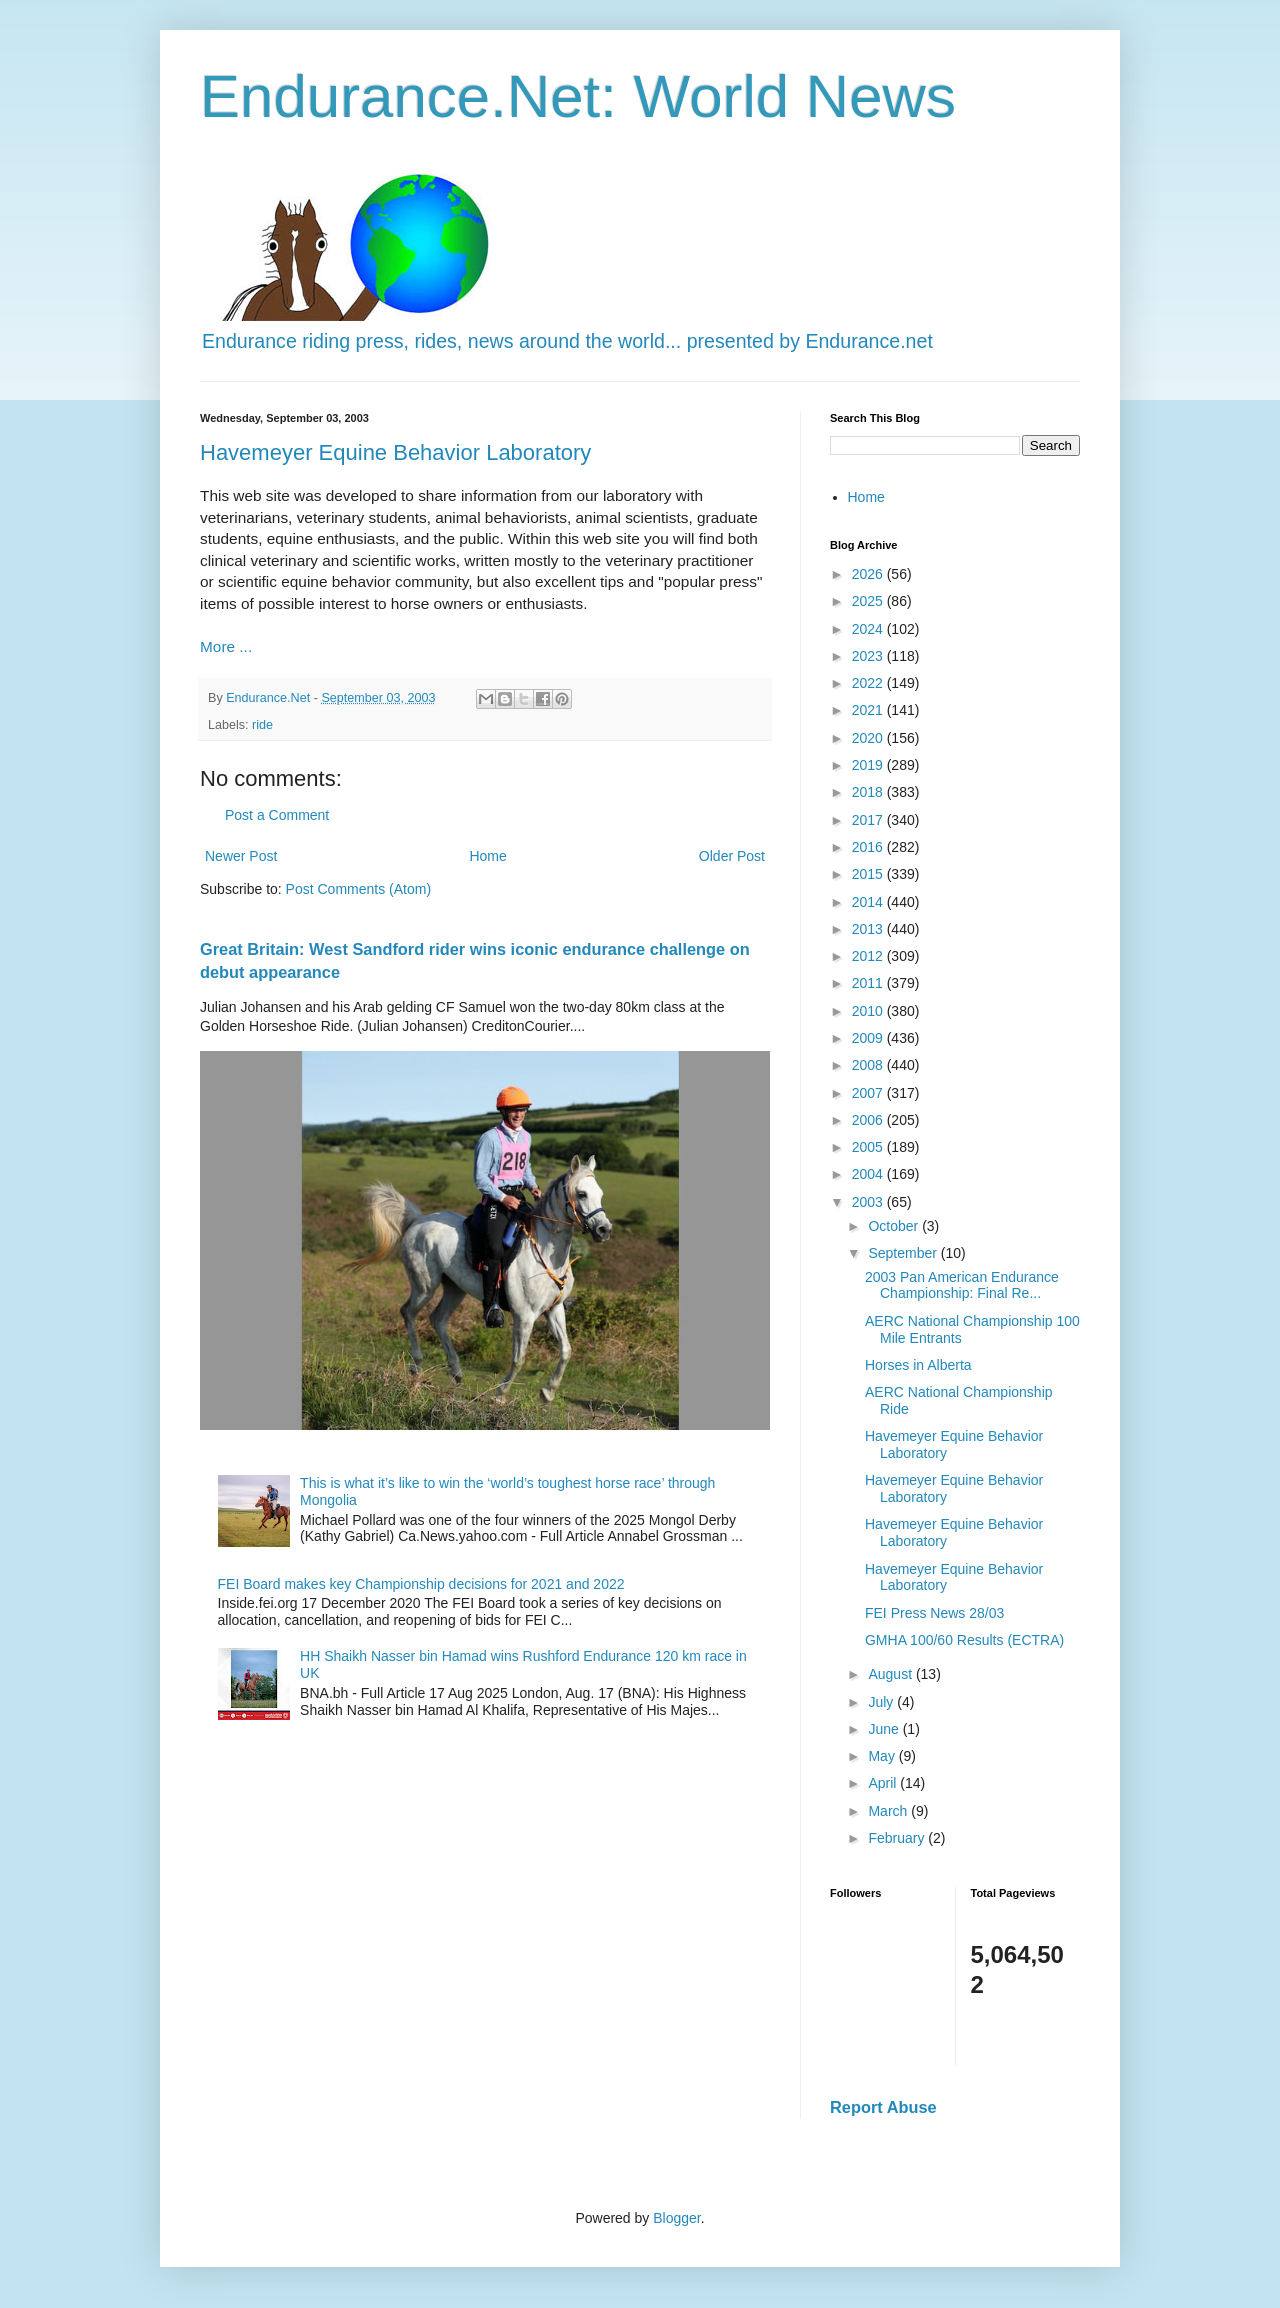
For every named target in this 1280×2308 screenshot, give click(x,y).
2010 (869, 1011)
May (883, 1756)
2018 (869, 792)
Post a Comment (277, 815)
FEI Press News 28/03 (934, 1613)
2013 (869, 929)
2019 (869, 765)
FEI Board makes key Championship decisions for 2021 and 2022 (421, 1584)
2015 (869, 874)
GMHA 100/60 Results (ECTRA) (964, 1640)
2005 (869, 1147)
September (904, 1253)
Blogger (676, 2218)
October (895, 1226)
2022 (869, 683)
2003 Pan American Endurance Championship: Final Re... (962, 1285)
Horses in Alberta (918, 1365)
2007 (869, 1093)
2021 (869, 710)
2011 (869, 983)
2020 (869, 738)
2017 (869, 820)
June (885, 1729)
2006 (869, 1120)
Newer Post (241, 856)
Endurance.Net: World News (578, 96)
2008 (869, 1065)
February (898, 1838)
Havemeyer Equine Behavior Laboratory (395, 452)
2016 (869, 847)
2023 (869, 656)
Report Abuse (883, 2107)
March (889, 1811)
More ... (226, 646)
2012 (869, 956)
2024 (869, 629)
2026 (869, 574)
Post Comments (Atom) (358, 889)
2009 (869, 1038)
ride (262, 725)
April (884, 1783)
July (882, 1702)
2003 (869, 1202)
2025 (869, 601)
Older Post (732, 856)
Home (487, 856)
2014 (869, 902)
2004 (869, 1174)
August (891, 1674)
